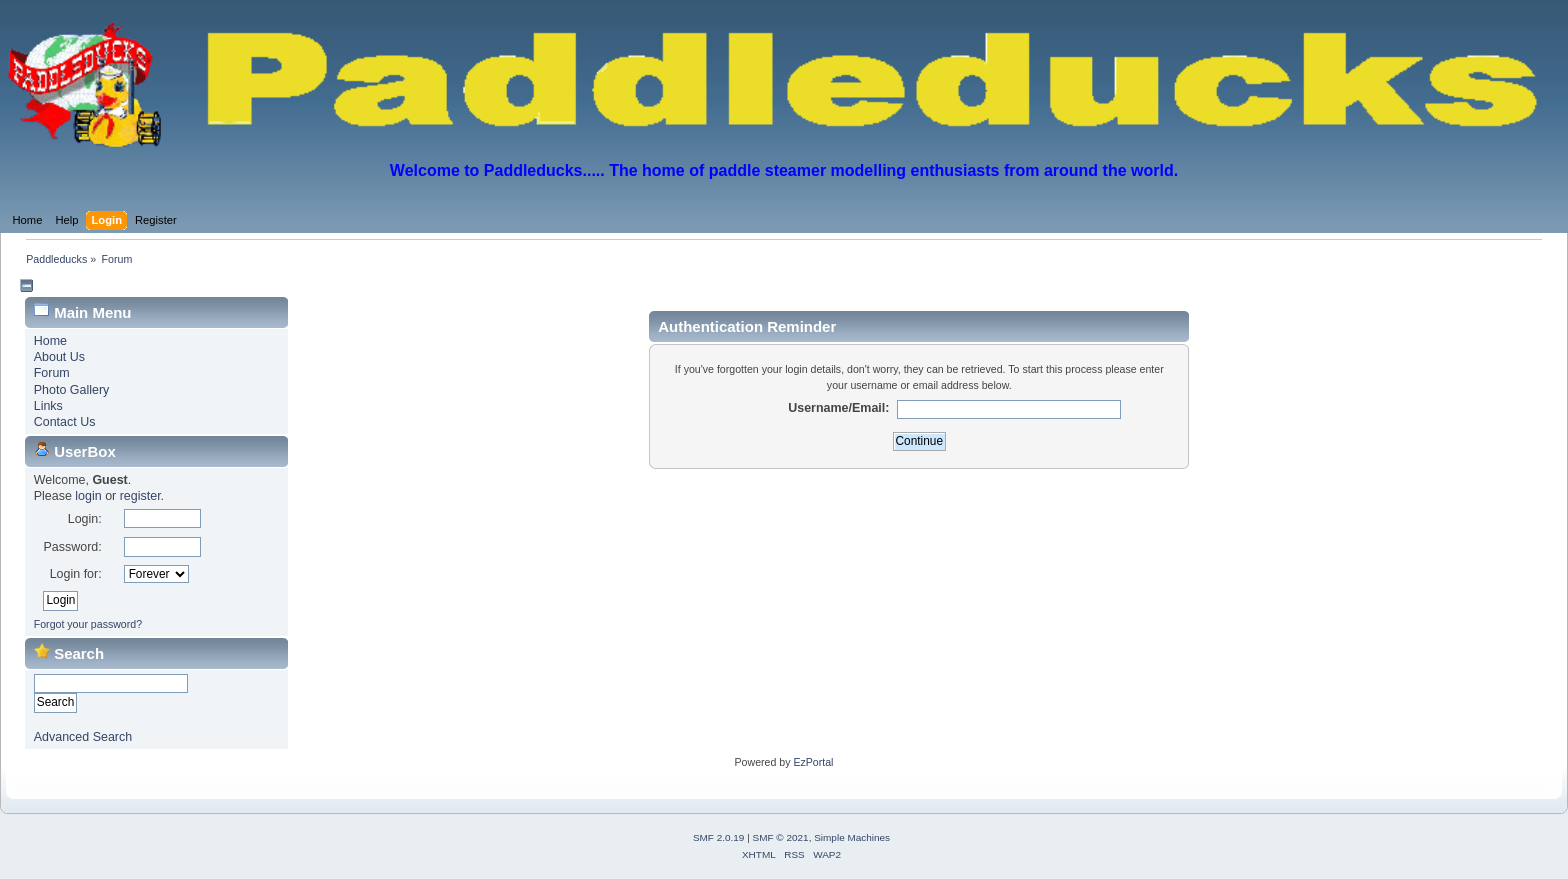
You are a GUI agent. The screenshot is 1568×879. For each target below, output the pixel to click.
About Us (59, 357)
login (88, 496)
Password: (72, 547)
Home (50, 341)
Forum (52, 373)
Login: (85, 519)
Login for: (76, 574)
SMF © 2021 (781, 837)
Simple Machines (852, 837)
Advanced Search (83, 737)
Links (48, 406)
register (140, 496)
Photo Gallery (72, 390)
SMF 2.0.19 (719, 837)
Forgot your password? (88, 624)
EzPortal (813, 762)
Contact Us (65, 422)
